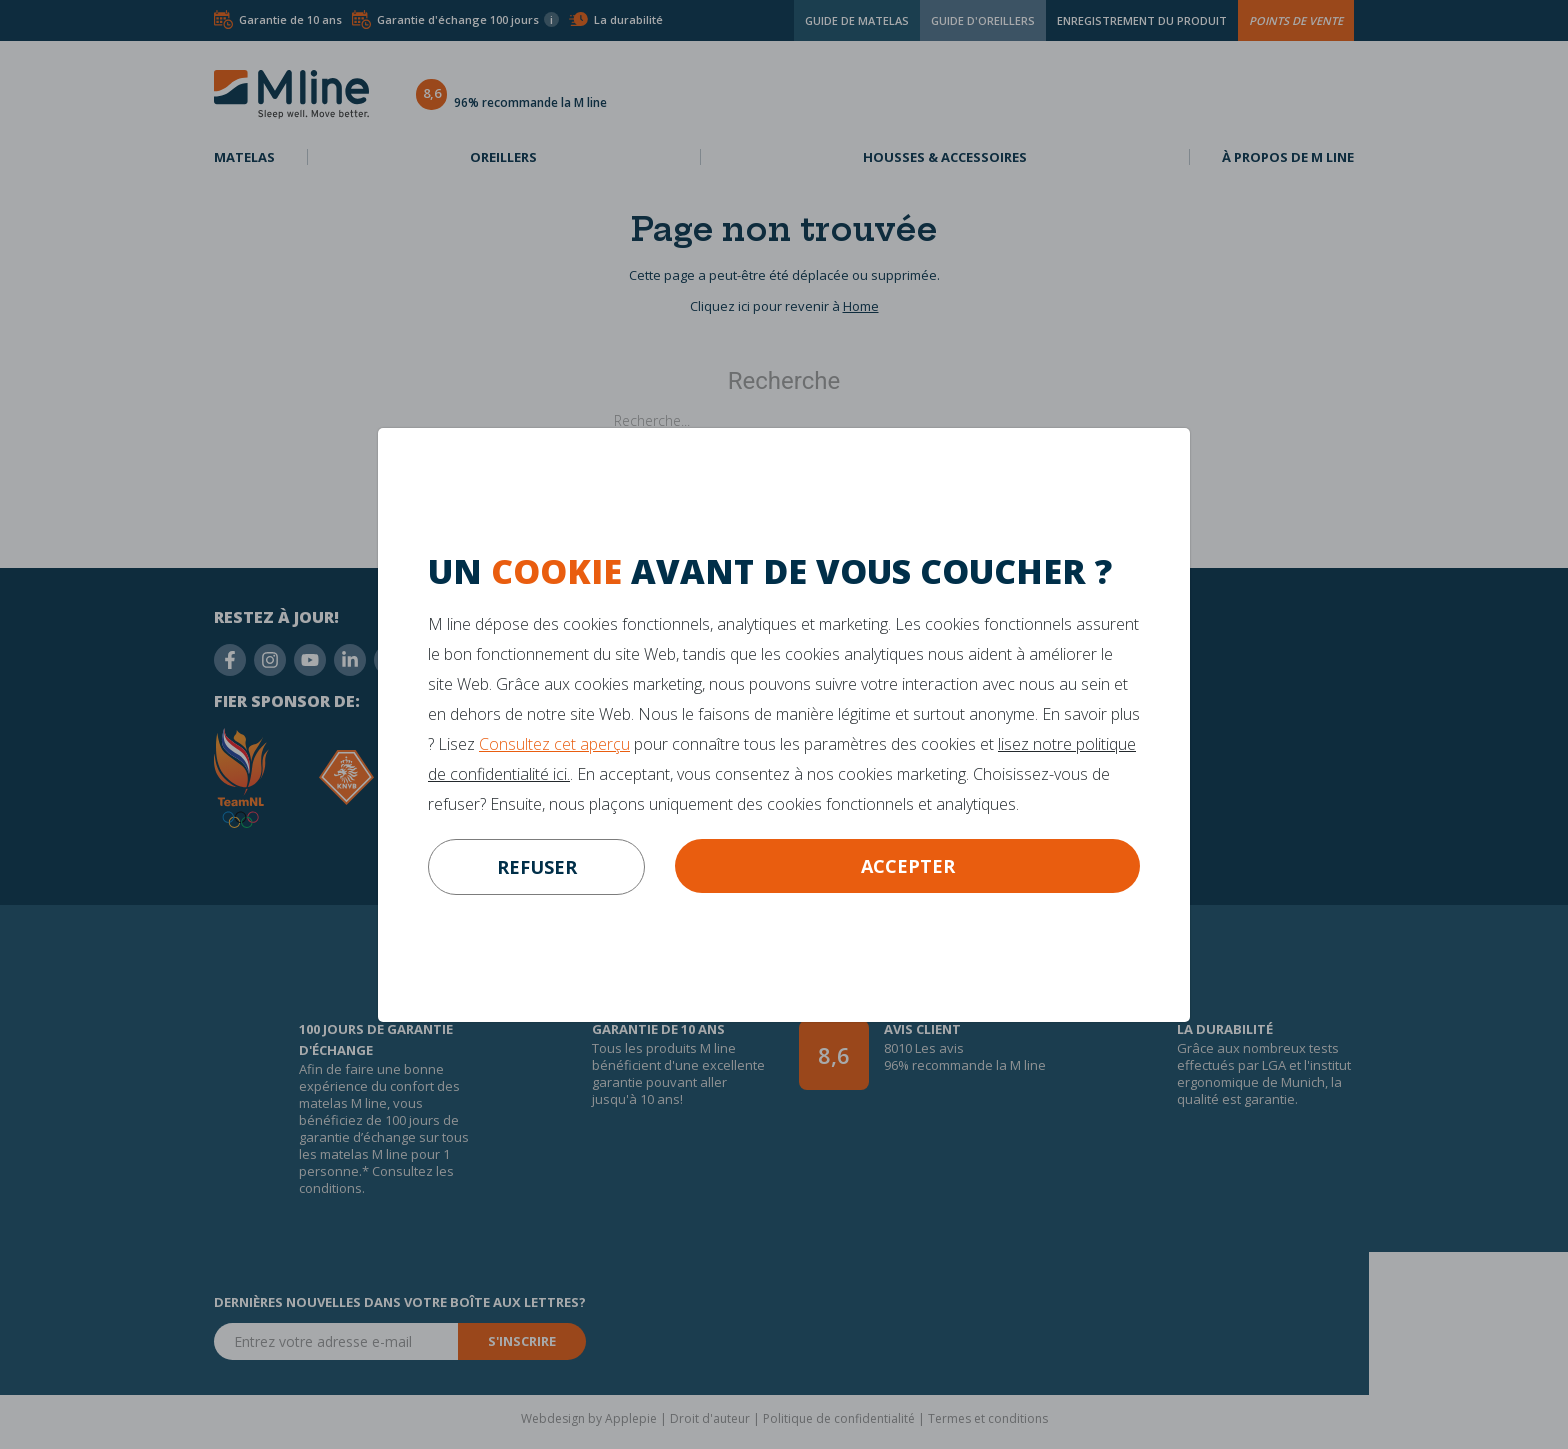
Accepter (908, 866)
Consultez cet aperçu (554, 744)
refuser (537, 867)
